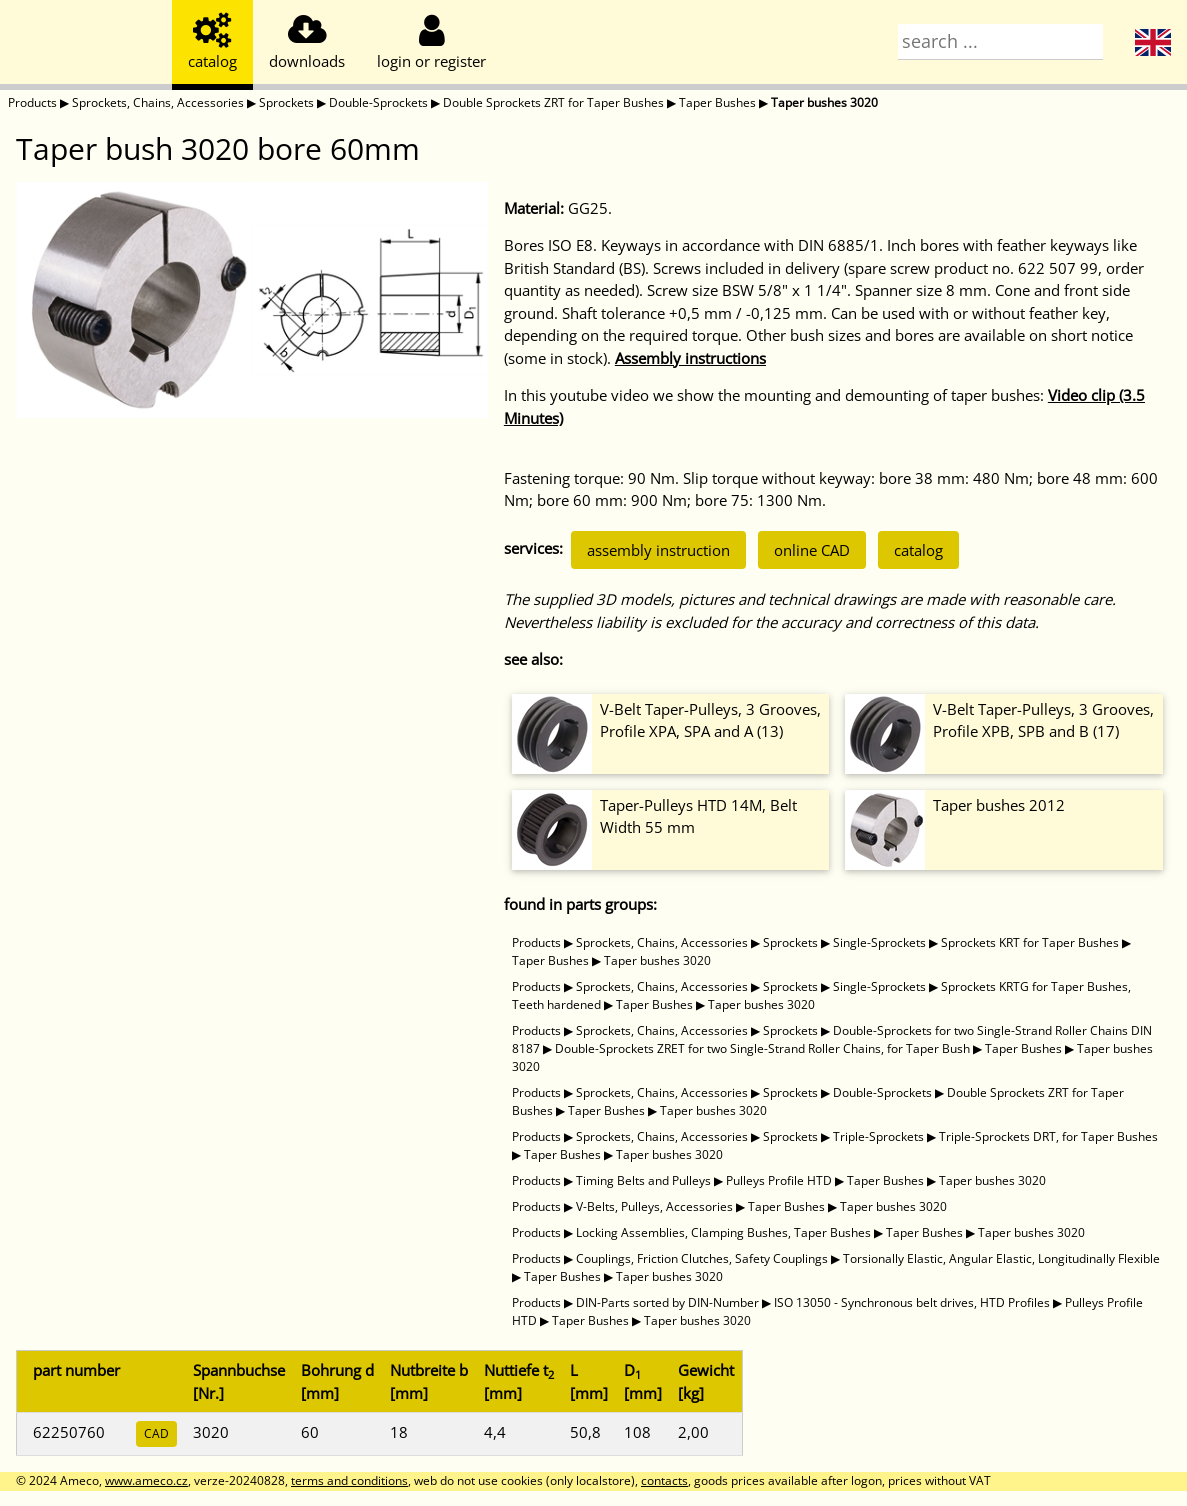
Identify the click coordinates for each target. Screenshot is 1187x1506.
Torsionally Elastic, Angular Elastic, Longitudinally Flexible (1001, 1258)
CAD (156, 1433)
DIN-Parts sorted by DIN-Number (667, 1302)
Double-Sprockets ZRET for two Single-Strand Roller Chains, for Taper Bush (762, 1048)
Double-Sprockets (378, 102)
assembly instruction (658, 550)
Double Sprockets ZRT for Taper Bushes (553, 102)
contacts (664, 1480)
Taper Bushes (717, 102)
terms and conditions (349, 1480)
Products (32, 102)
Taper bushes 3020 (824, 102)
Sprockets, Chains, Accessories (158, 102)
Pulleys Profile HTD (779, 1180)
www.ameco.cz (146, 1480)
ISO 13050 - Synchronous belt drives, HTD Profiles (912, 1302)
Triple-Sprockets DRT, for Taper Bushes (1048, 1136)
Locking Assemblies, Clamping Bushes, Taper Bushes (723, 1232)
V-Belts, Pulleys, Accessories (654, 1206)
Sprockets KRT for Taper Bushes (1030, 942)
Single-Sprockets (879, 942)
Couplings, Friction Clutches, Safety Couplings (702, 1258)
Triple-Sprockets (878, 1136)
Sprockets (286, 102)
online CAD (812, 550)
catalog (918, 550)
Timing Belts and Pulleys (643, 1180)
